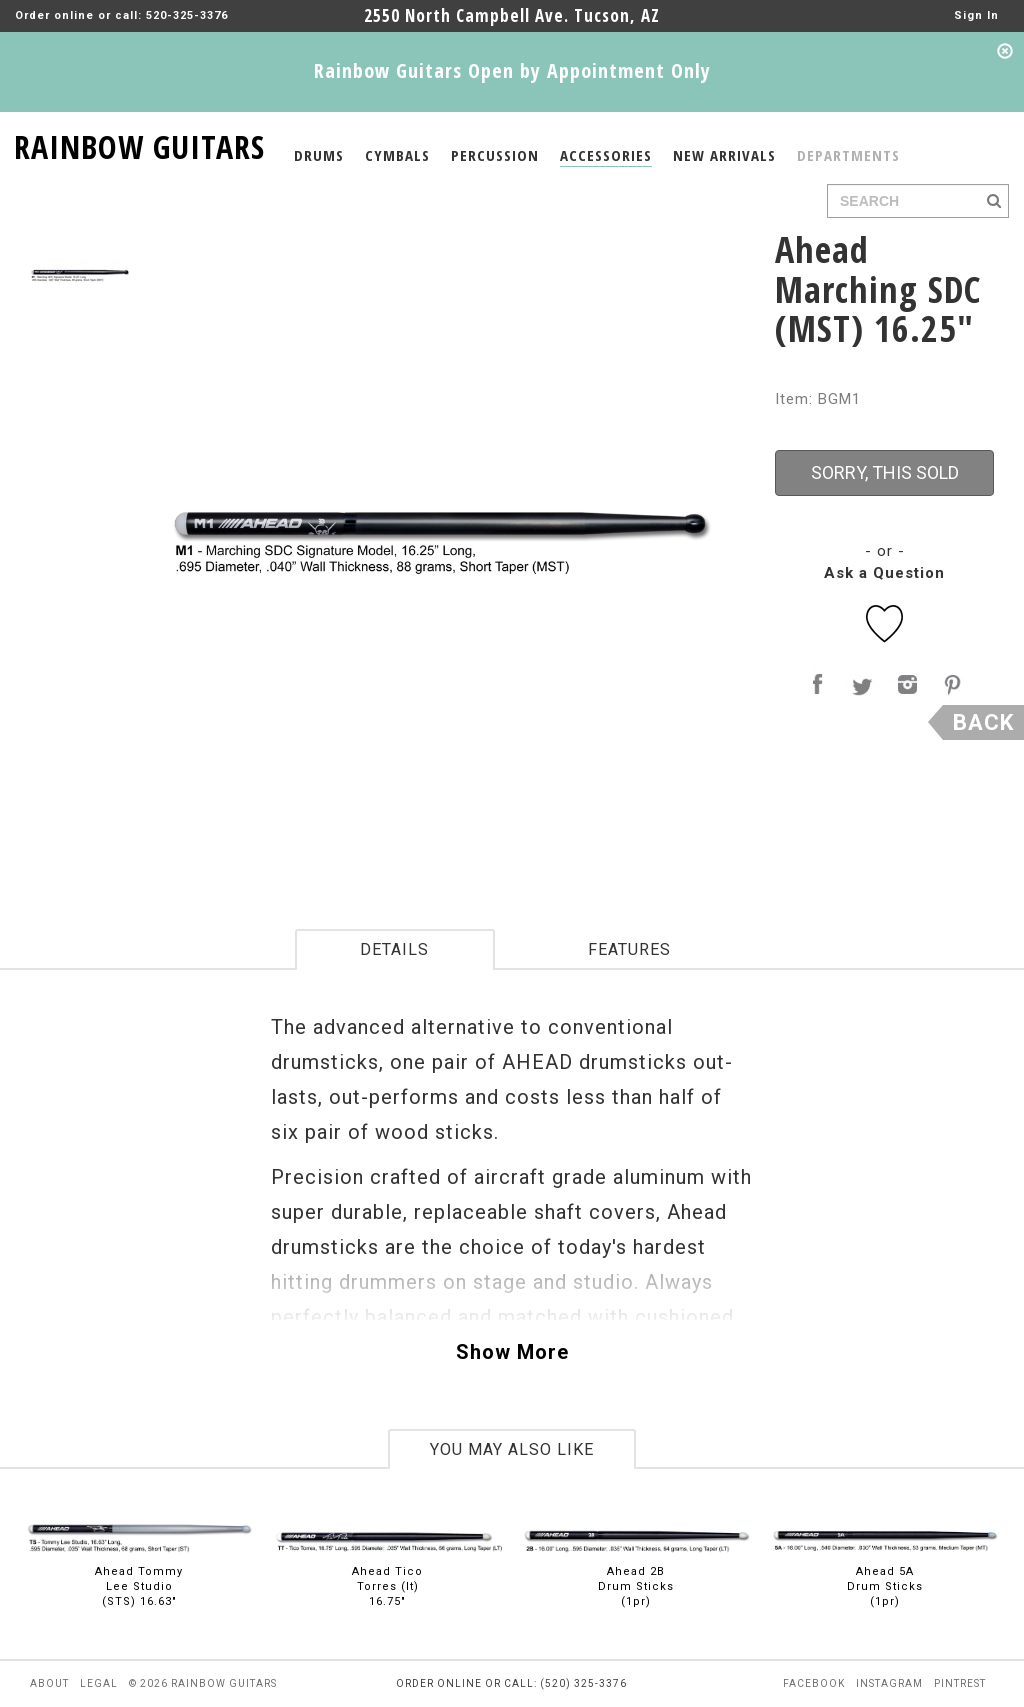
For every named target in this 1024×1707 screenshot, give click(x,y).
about (49, 1683)
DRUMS (319, 155)
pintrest (960, 1683)
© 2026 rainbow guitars (203, 1683)
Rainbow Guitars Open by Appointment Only (512, 70)
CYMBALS (397, 155)
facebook (814, 1683)
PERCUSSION (495, 155)
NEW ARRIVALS (724, 155)
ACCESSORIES (606, 155)
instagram (889, 1683)
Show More (512, 1352)
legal (99, 1683)
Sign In (976, 15)
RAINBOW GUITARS (139, 143)
